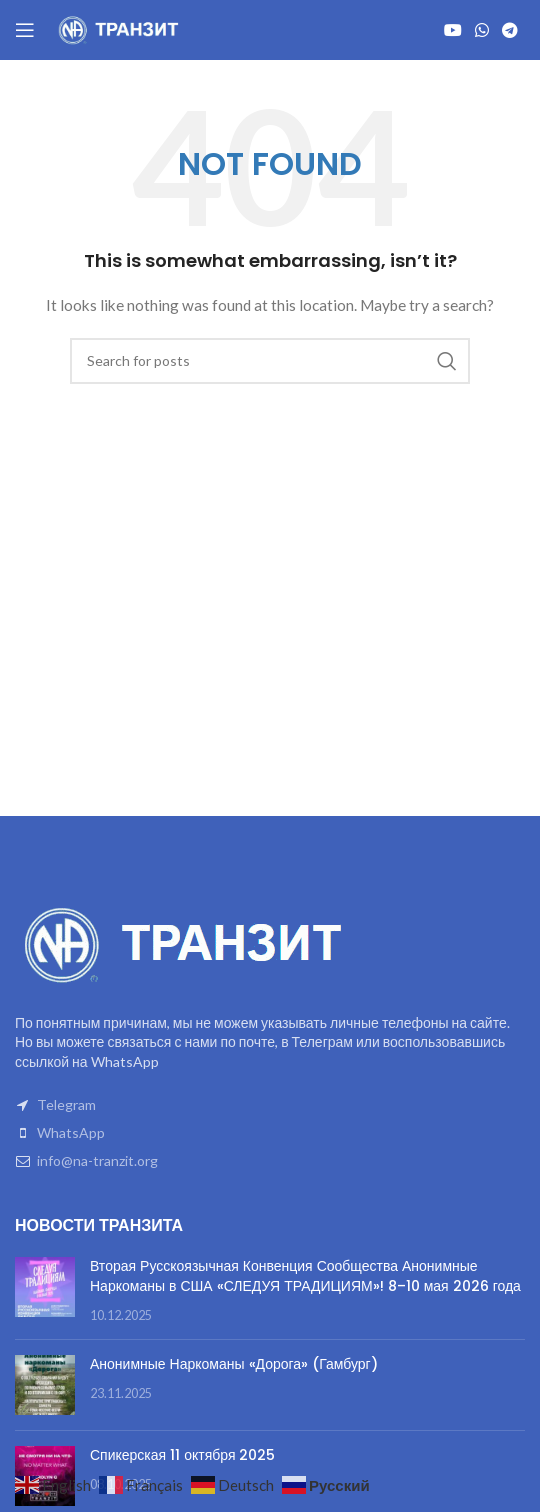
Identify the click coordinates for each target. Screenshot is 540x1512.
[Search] (270, 361)
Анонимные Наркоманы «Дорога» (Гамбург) (234, 1364)
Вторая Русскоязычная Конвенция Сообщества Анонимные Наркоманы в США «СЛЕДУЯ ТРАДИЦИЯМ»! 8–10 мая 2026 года (305, 1276)
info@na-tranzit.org (97, 1160)
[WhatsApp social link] (481, 30)
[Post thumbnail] (45, 1290)
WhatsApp (71, 1132)
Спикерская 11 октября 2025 (182, 1455)
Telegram (66, 1104)
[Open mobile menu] (25, 30)
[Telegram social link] (510, 30)
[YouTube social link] (452, 30)
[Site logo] (120, 28)
